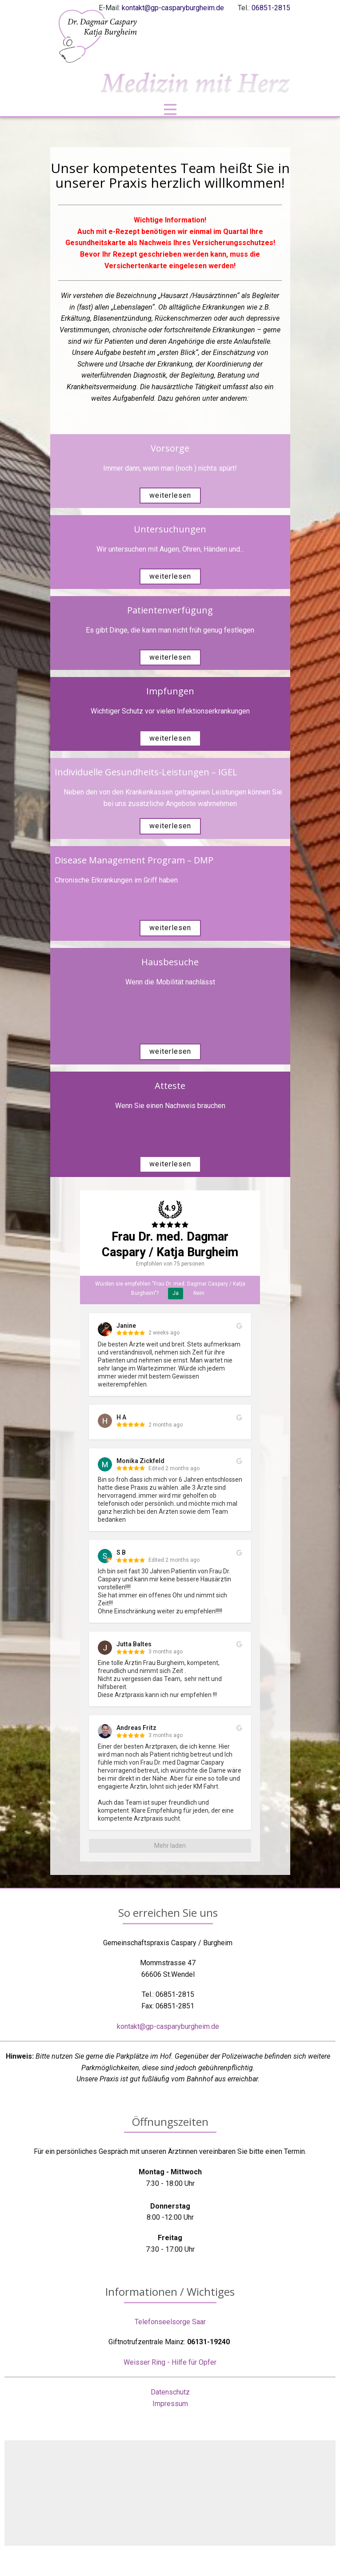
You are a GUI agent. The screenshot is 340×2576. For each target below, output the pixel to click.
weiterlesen (170, 495)
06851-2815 (271, 8)
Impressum (170, 2403)
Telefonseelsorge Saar (170, 2322)
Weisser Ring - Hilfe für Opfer (170, 2362)
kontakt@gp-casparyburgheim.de (173, 8)
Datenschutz (170, 2392)
